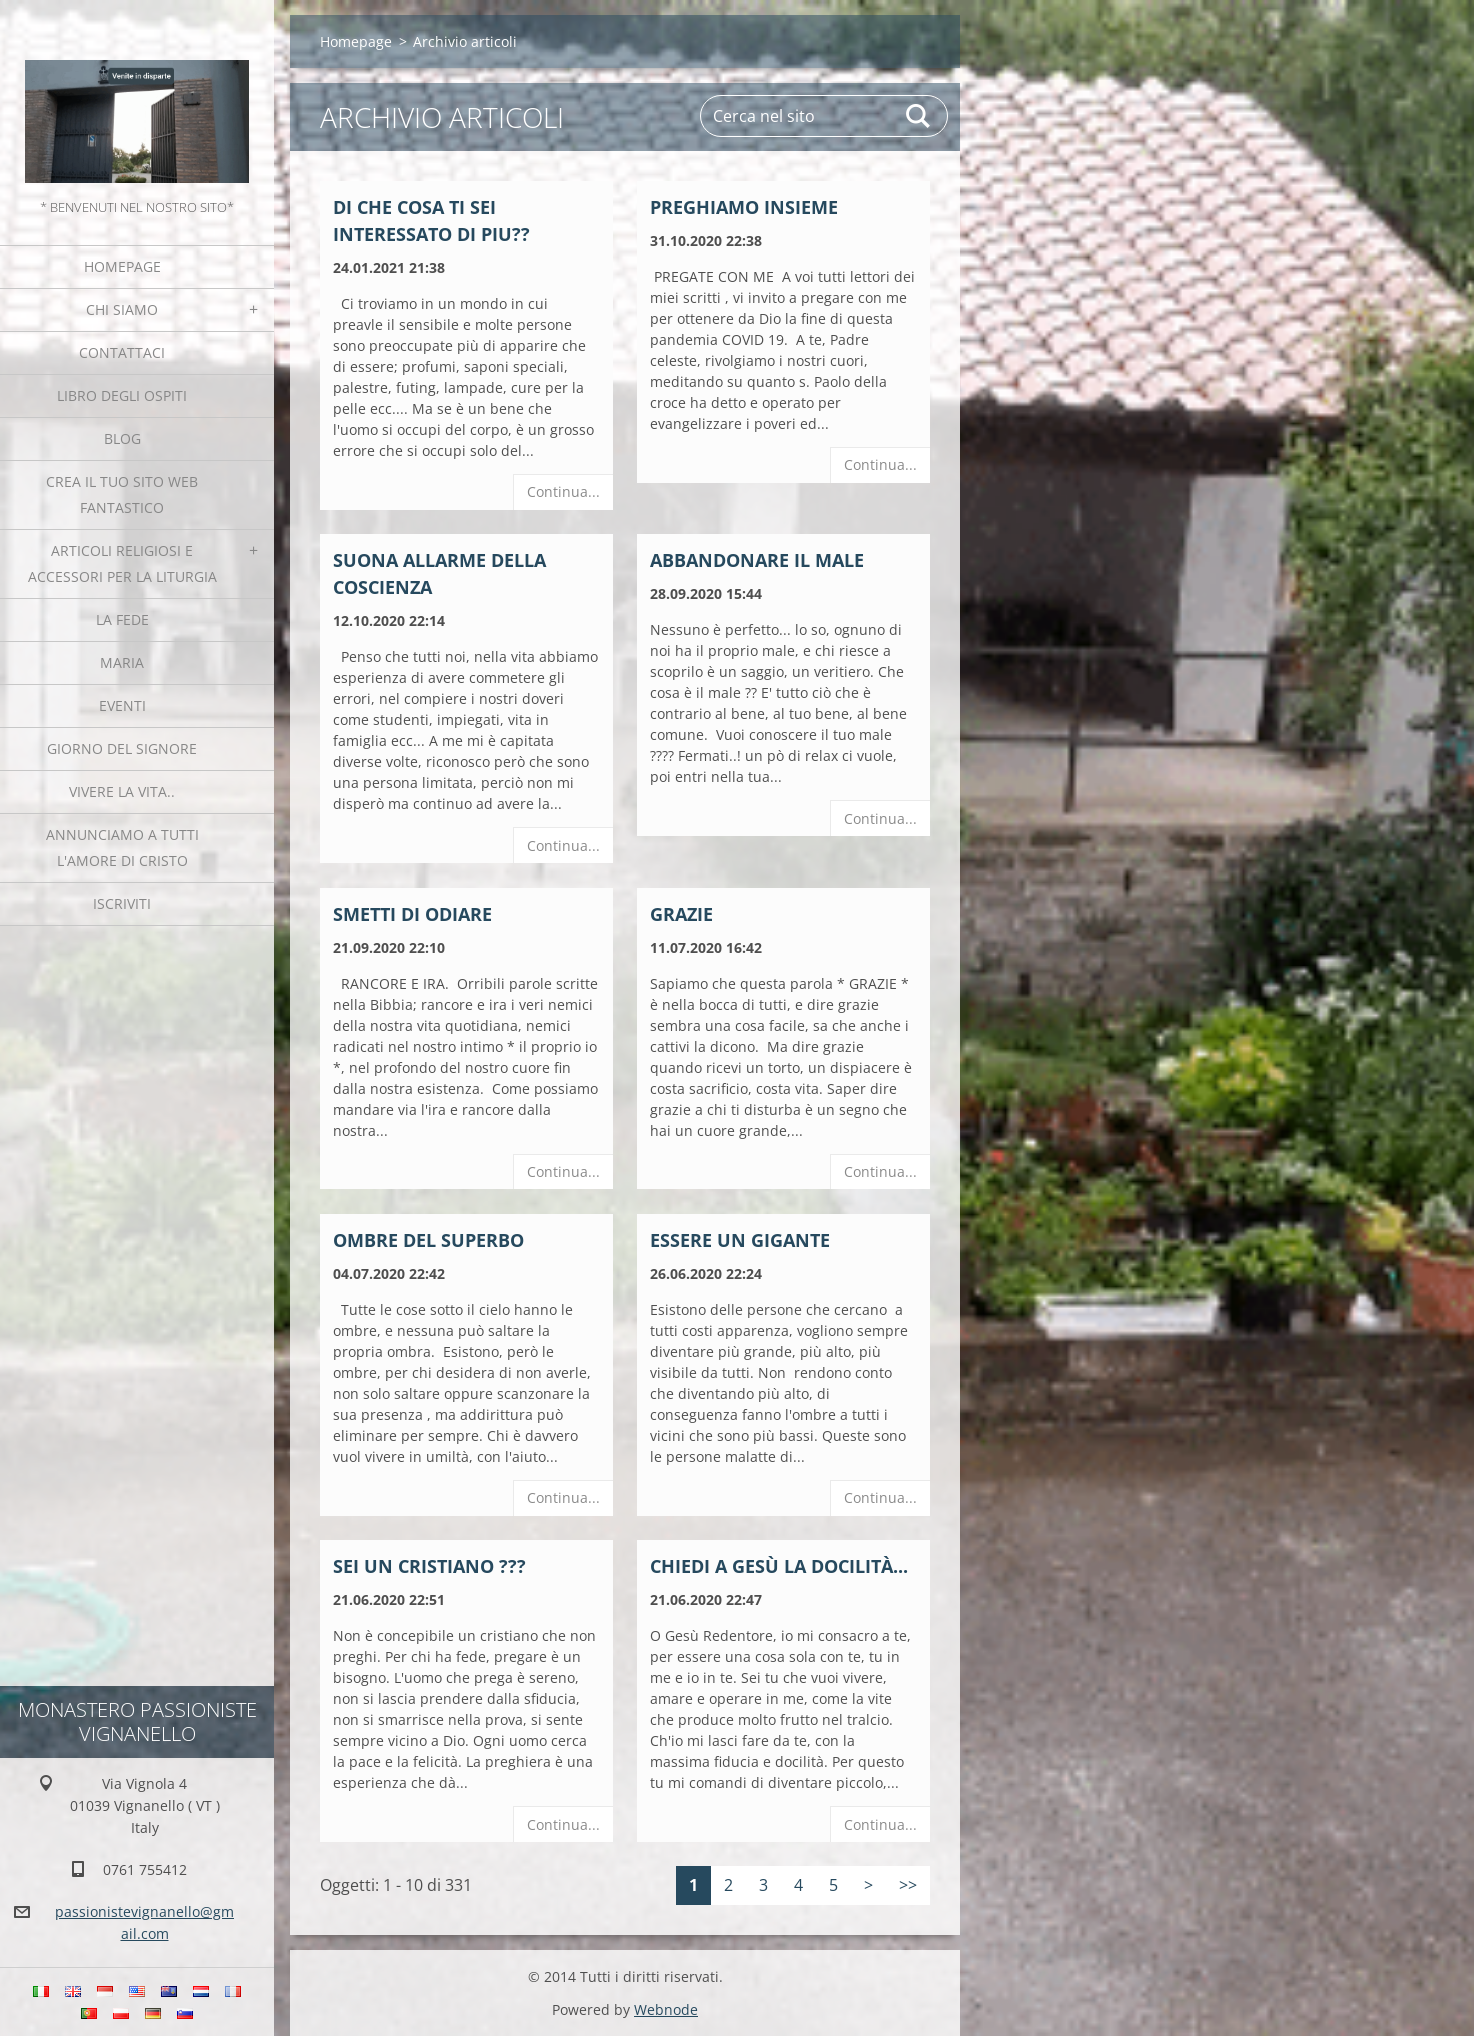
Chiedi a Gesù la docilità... (779, 1566)
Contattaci (122, 352)
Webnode (666, 2009)
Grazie (681, 914)
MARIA (122, 662)
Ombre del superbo (428, 1240)
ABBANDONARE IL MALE (757, 560)
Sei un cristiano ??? (429, 1566)
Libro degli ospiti (122, 395)
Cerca (919, 116)
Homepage (122, 266)
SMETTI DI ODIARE (412, 914)
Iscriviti (122, 903)
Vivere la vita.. (122, 791)
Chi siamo (122, 309)
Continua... (563, 491)
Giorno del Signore (122, 748)
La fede (122, 619)
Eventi (122, 705)
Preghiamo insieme (744, 207)
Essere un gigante (740, 1240)
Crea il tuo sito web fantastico (122, 494)
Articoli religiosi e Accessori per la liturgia (122, 563)
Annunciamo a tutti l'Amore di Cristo (122, 847)
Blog (122, 438)
